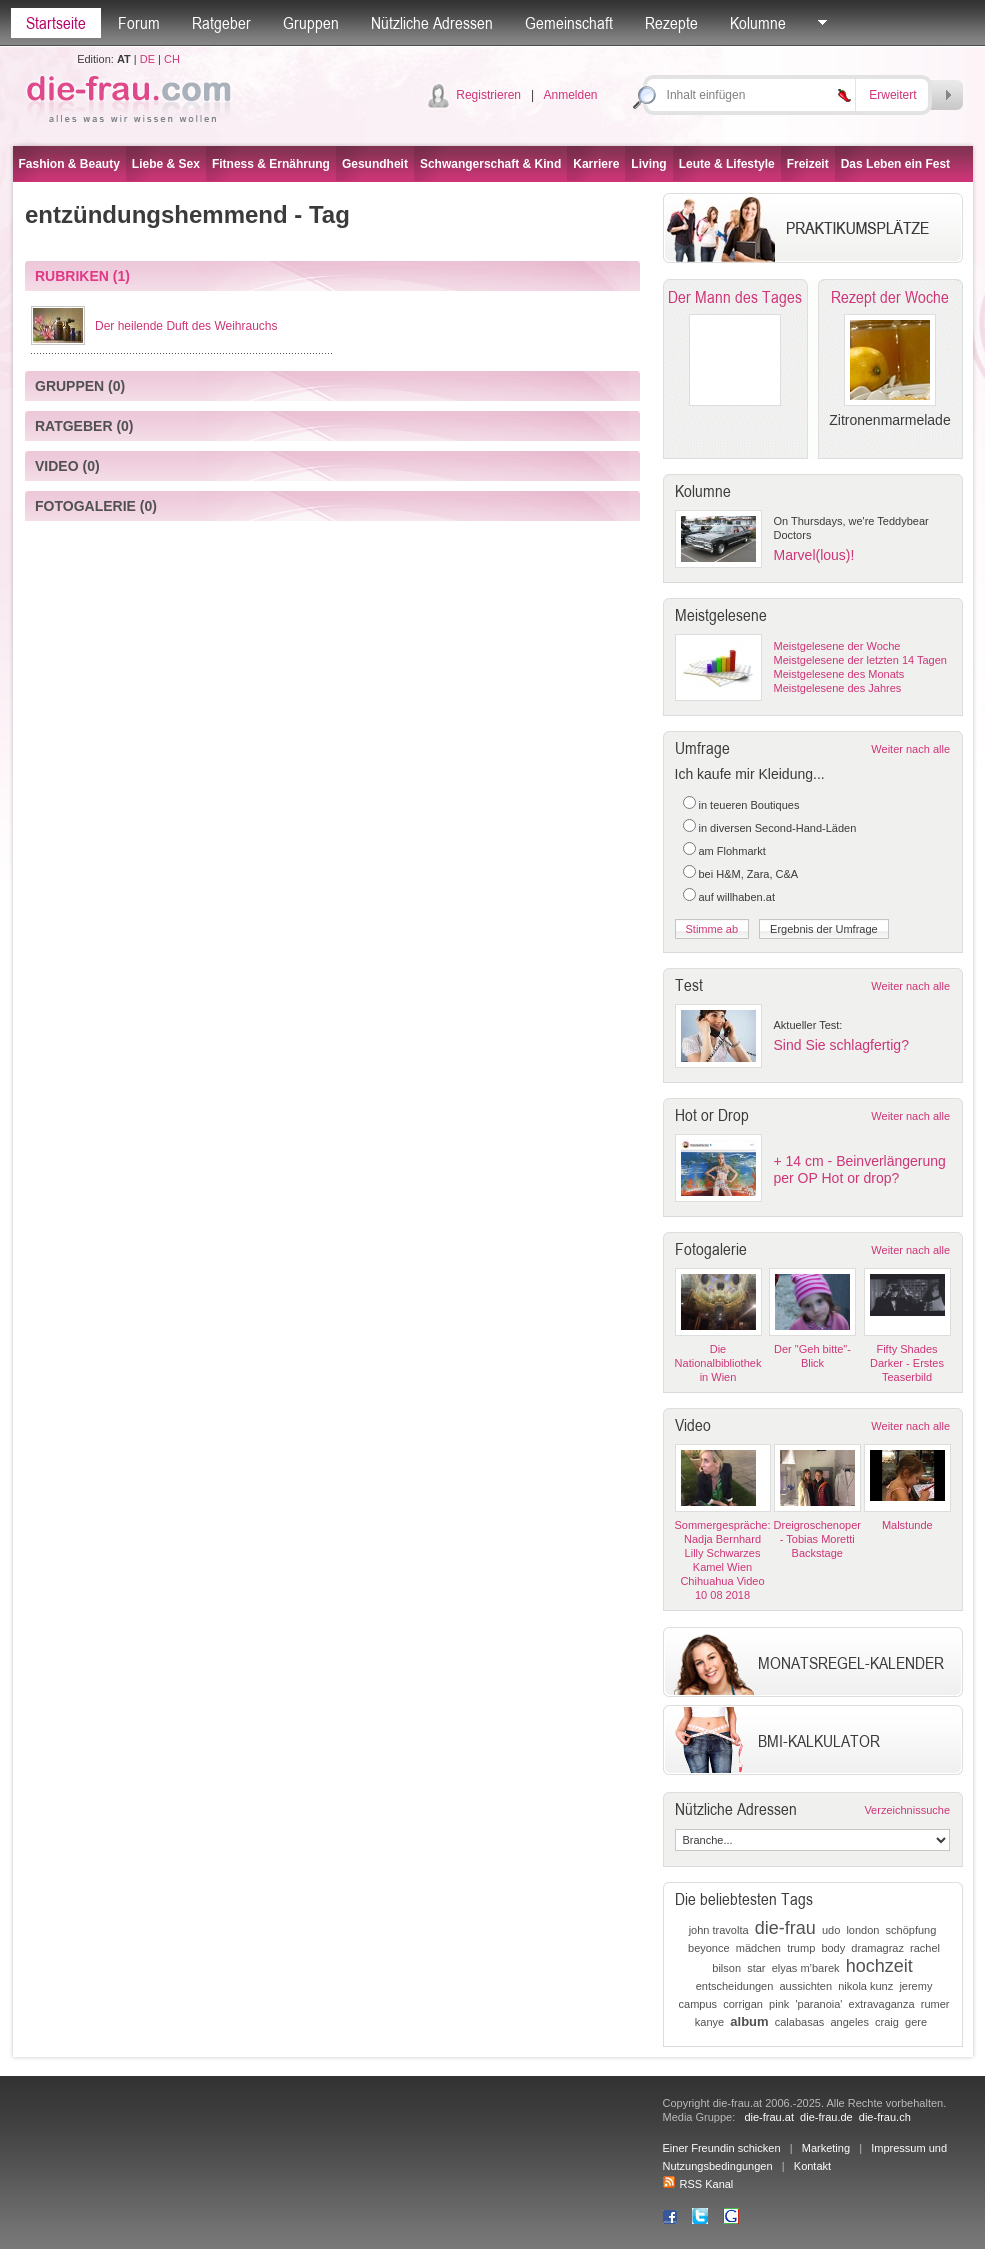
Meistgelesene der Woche (837, 646)
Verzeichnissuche (907, 1810)
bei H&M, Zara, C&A (749, 874)
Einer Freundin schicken (722, 2148)
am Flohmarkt (732, 851)
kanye (709, 2022)
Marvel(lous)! (814, 555)
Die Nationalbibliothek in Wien (718, 1363)
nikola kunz (865, 1986)
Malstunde (907, 1525)
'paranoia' (818, 2004)
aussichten (805, 1986)
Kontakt (812, 2166)
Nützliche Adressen (432, 23)
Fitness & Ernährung (271, 164)
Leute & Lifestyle (727, 164)
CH (172, 59)
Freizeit (808, 164)
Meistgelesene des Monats (839, 674)
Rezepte (671, 23)
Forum (139, 23)
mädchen (758, 1948)
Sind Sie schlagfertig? (841, 1045)
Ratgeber (221, 23)
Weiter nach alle (910, 749)
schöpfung (911, 1930)
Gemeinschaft (569, 23)
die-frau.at (769, 2117)
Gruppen (311, 23)
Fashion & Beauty (69, 164)
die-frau (785, 1928)
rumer (935, 2004)
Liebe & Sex (166, 164)
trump (801, 1948)
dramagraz (877, 1948)
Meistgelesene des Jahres (838, 688)
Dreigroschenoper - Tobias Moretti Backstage (817, 1539)
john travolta (719, 1930)
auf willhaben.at (737, 897)
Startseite (56, 23)
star (756, 1968)
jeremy (915, 1986)
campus (698, 2004)
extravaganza (882, 2004)
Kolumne (758, 23)
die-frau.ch (885, 2117)
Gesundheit (375, 164)
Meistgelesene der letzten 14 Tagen (860, 660)
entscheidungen (735, 1986)
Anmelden (570, 95)
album (749, 2021)
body (833, 1948)
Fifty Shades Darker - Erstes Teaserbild (907, 1363)
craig (887, 2022)
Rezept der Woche (890, 297)
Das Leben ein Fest (895, 164)
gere (916, 2022)
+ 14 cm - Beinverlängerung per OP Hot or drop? (860, 1169)
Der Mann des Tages (735, 297)
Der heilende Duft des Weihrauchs (186, 326)
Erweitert (892, 95)
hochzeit (879, 1966)
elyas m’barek (806, 1968)
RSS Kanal (698, 2184)
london (862, 1930)
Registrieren (488, 95)
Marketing (826, 2148)
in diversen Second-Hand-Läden (778, 828)
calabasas (800, 2022)
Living (648, 164)
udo (831, 1930)
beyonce (709, 1948)
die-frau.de (826, 2117)
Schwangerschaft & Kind (490, 164)
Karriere (596, 164)
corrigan (743, 2004)
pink (779, 2004)
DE (147, 59)
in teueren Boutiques (749, 805)
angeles (849, 2022)
